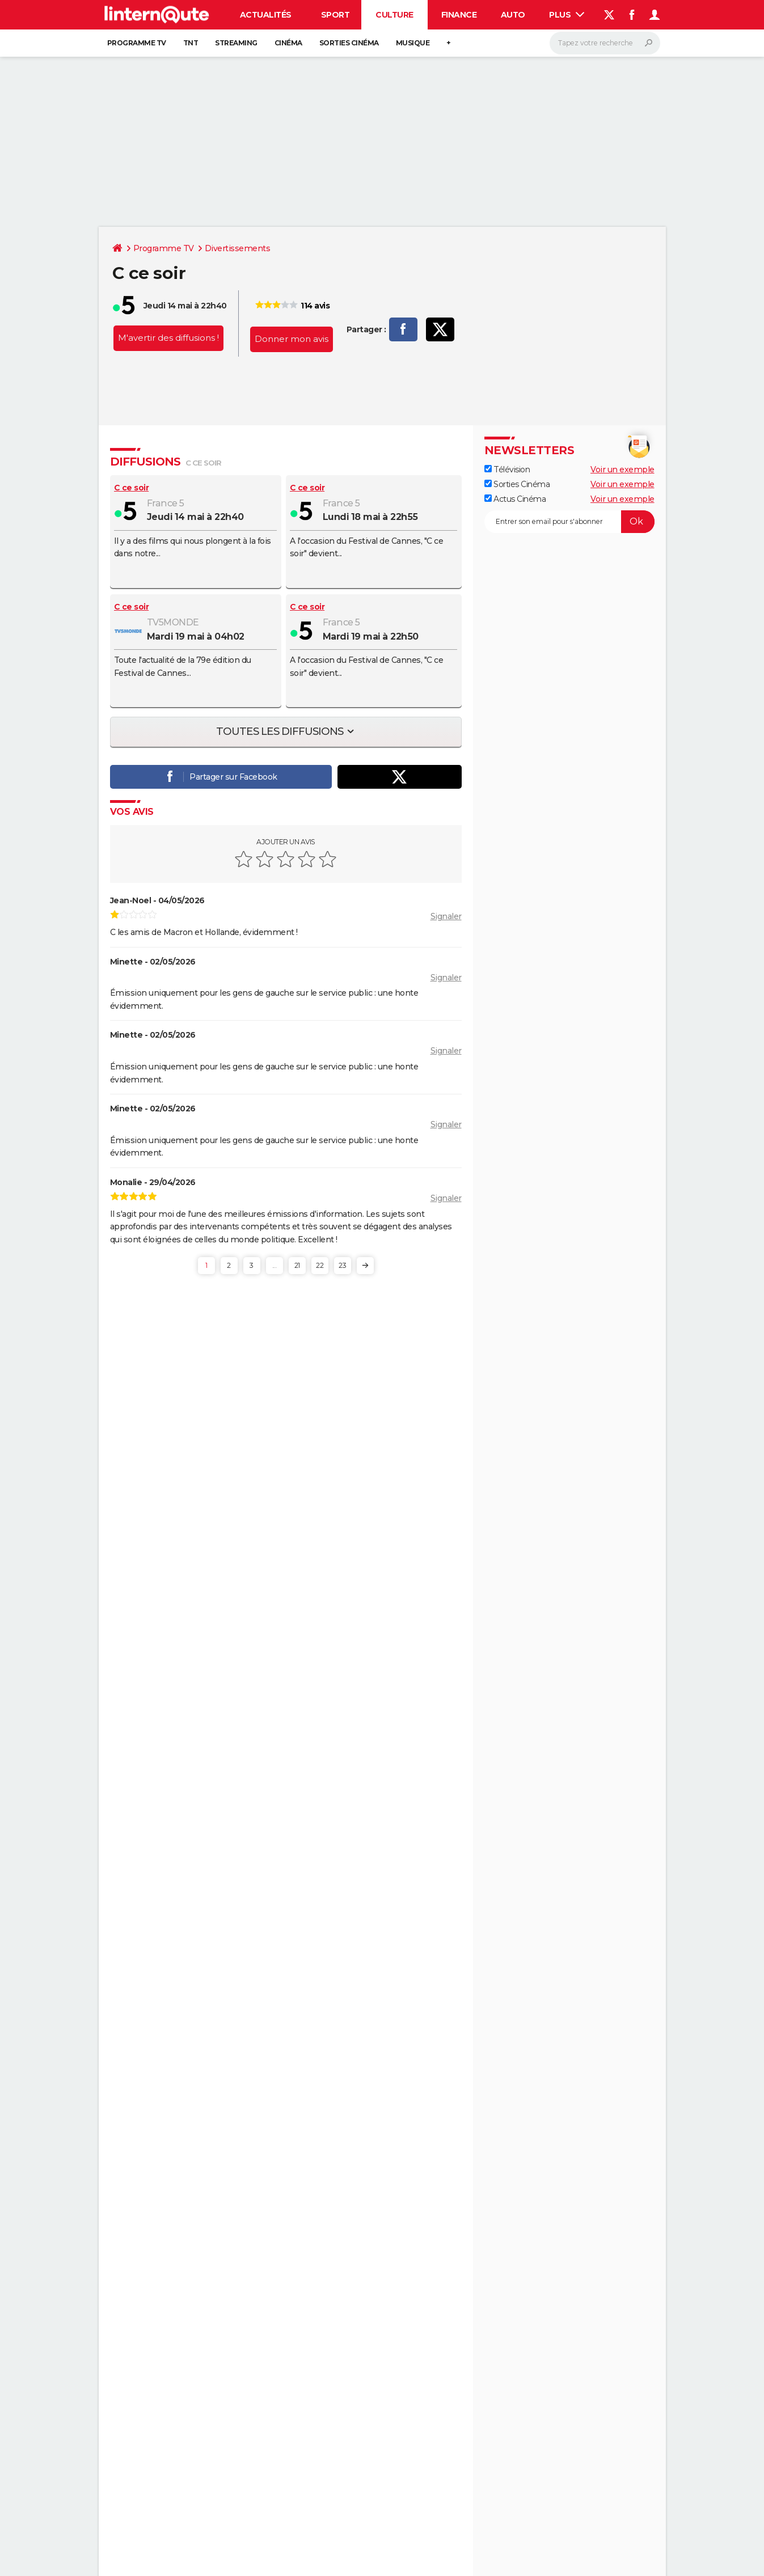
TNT (191, 43)
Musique (413, 43)
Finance (459, 15)
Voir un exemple (622, 469)
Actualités (266, 15)
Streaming (236, 43)
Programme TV (136, 43)
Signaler (446, 916)
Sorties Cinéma (517, 484)
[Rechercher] (605, 43)
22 (319, 1265)
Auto (513, 15)
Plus (566, 15)
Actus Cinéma (515, 499)
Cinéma (288, 43)
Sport (335, 15)
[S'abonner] (569, 521)
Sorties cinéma (349, 43)
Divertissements (238, 248)
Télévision (507, 469)
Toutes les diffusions (280, 731)
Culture (394, 15)
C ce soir (131, 488)
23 (342, 1265)
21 (297, 1265)
